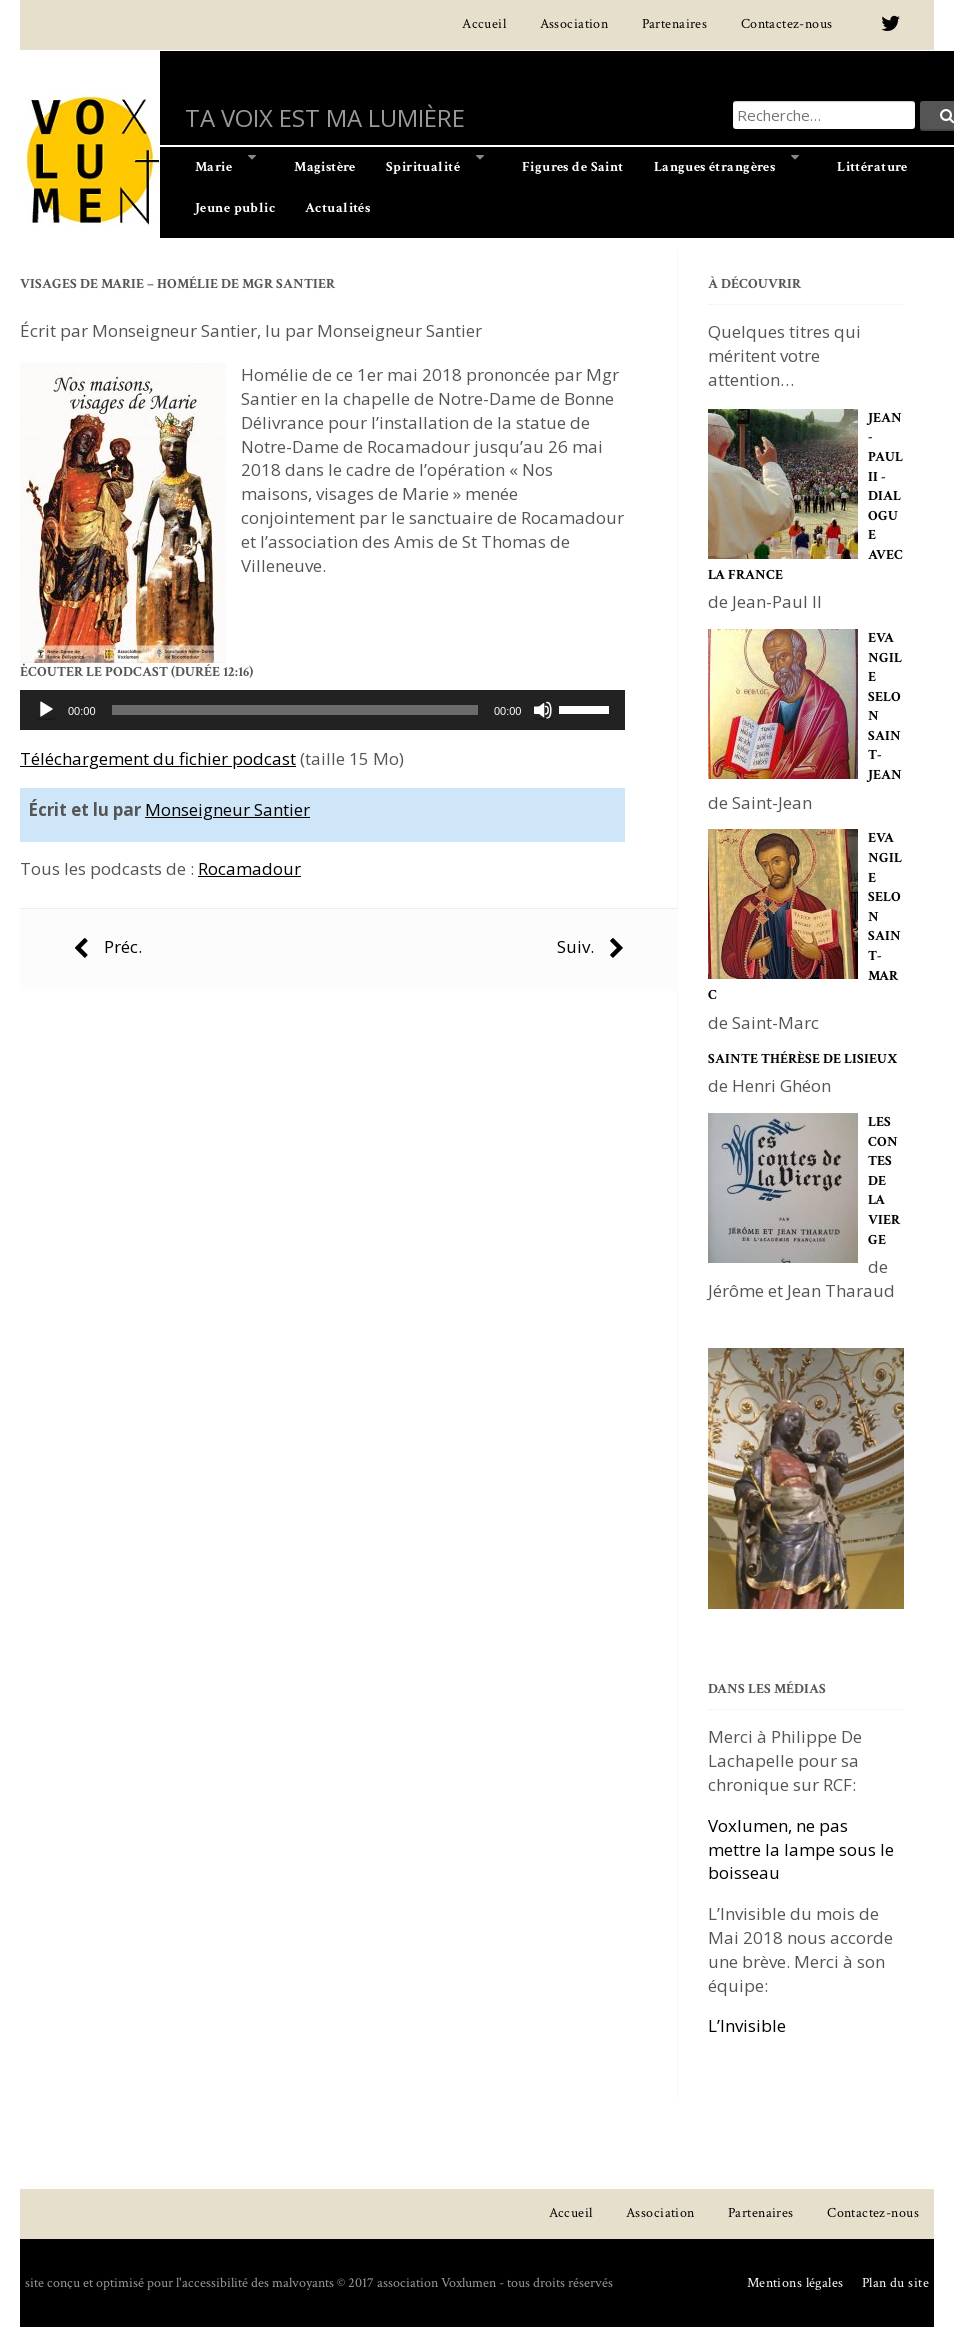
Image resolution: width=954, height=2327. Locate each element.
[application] (322, 710)
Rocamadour (249, 868)
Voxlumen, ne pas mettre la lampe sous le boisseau (801, 1849)
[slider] (295, 710)
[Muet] (543, 710)
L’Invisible (747, 2025)
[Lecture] (46, 710)
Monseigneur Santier (227, 809)
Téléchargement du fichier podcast (158, 758)
